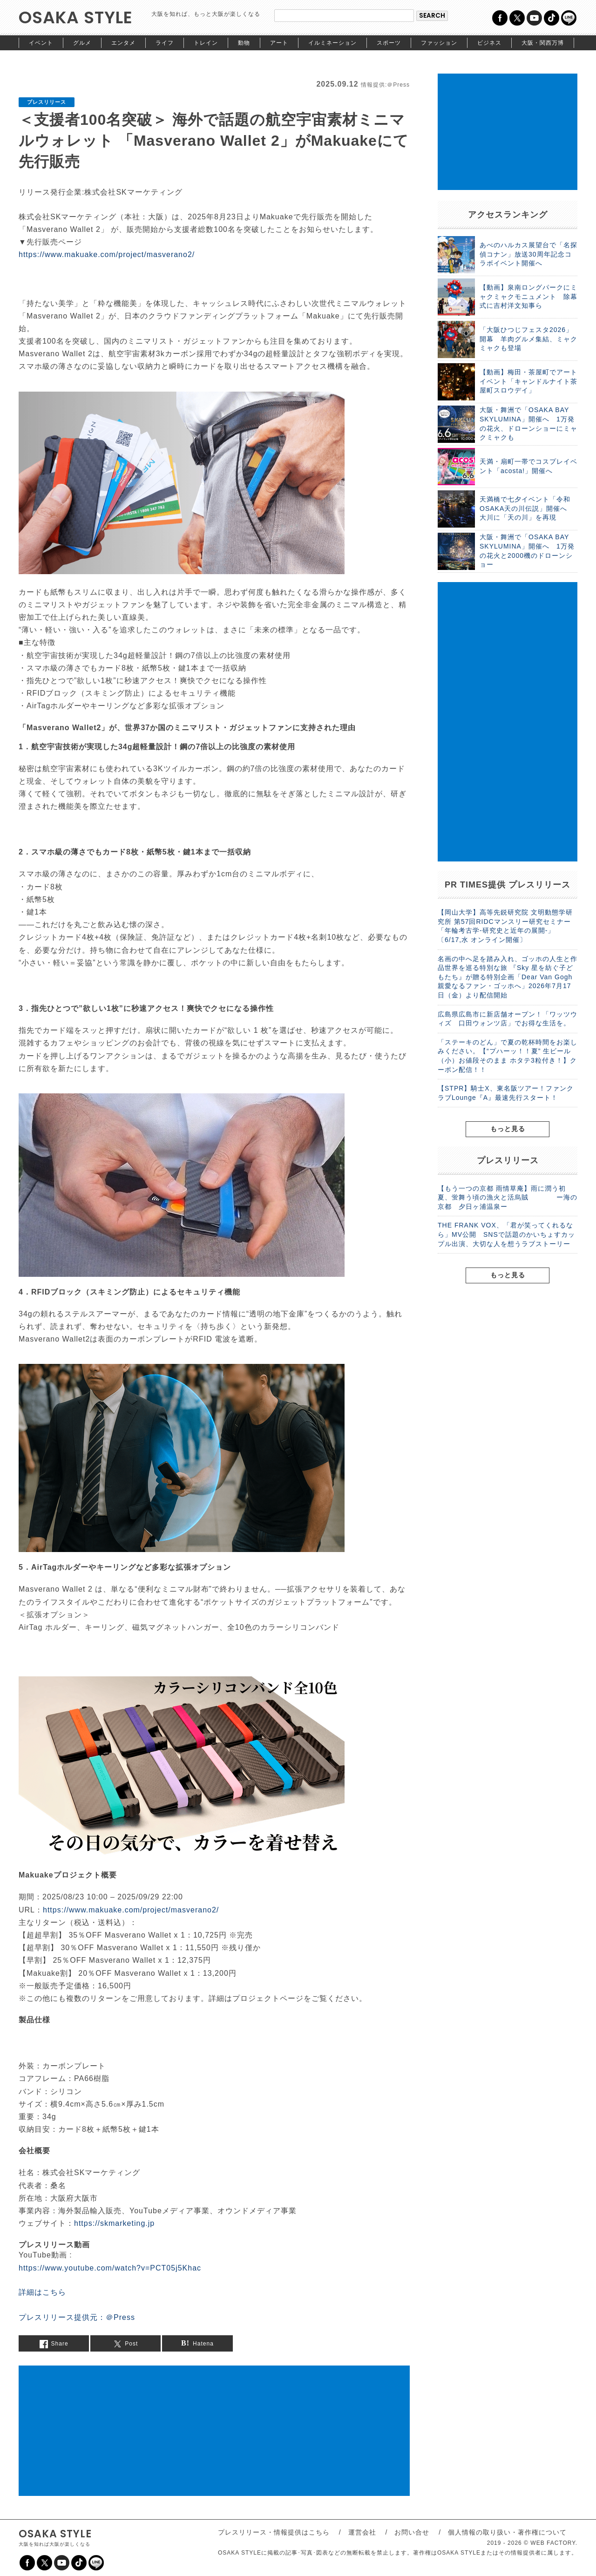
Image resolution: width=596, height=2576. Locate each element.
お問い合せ (411, 2532)
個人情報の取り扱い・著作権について (507, 2532)
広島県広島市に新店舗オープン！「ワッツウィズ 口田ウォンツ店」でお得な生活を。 (507, 1018)
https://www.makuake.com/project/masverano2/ (107, 254)
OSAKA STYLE (76, 17)
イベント (41, 43)
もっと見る (507, 1128)
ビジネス (489, 43)
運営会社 (362, 2532)
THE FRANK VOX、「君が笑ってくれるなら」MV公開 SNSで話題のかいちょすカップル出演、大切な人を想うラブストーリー (506, 1234)
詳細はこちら (42, 2292)
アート (279, 43)
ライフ (165, 43)
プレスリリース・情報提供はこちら (274, 2532)
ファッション (439, 43)
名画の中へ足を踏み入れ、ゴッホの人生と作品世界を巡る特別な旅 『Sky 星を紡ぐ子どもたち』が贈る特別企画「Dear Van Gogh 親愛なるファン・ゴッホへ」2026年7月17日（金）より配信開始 (507, 977)
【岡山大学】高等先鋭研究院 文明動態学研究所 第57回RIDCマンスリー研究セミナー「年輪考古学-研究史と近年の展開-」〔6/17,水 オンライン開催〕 (505, 925)
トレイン (206, 43)
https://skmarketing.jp (114, 2223)
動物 (244, 43)
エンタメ (123, 43)
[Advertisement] (214, 2431)
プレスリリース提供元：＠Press (77, 2317)
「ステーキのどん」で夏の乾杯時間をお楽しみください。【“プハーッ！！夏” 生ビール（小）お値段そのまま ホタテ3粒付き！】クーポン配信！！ (507, 1055)
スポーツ (389, 43)
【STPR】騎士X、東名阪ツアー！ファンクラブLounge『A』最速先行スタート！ (506, 1093)
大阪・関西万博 (543, 43)
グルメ (82, 43)
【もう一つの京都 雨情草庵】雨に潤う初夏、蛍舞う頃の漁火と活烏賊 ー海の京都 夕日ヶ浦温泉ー (507, 1197)
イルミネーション (332, 43)
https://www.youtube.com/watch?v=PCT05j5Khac (110, 2268)
